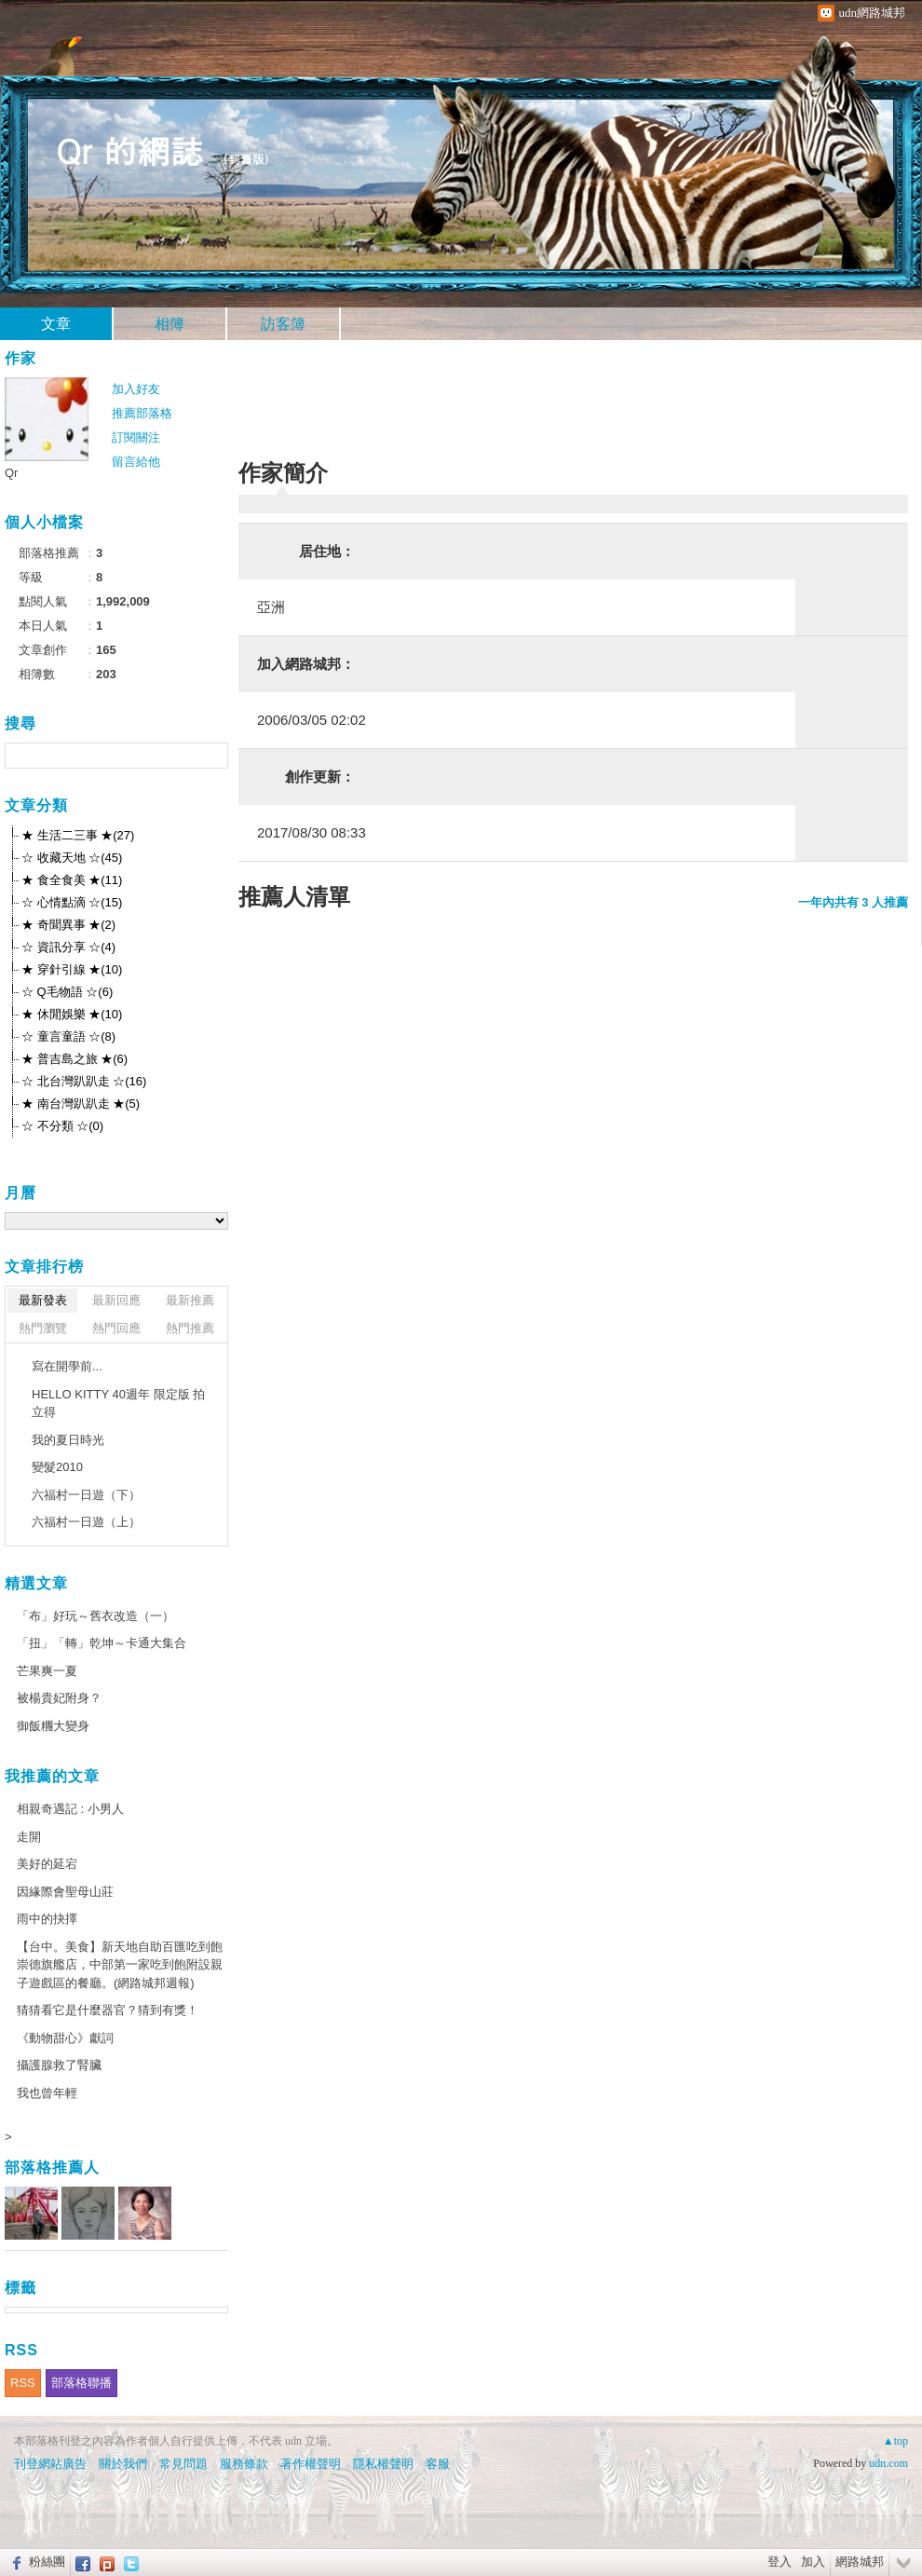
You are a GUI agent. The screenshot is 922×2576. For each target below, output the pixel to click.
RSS (22, 2383)
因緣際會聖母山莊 (65, 1892)
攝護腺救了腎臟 (59, 2065)
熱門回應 (116, 1328)
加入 (813, 2562)
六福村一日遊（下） (86, 1495)
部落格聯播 (81, 2383)
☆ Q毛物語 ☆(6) (67, 992)
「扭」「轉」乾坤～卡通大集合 (101, 1643)
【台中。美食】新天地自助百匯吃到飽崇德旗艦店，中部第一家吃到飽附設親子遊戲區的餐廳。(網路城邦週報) (120, 1965)
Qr (11, 473)
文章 (56, 324)
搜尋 (212, 756)
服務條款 (244, 2464)
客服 (438, 2464)
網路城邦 (859, 2562)
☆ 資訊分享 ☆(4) (68, 947)
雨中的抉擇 (47, 1919)
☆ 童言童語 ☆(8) (68, 1036)
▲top (895, 2440)
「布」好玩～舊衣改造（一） (95, 1616)
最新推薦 (190, 1300)
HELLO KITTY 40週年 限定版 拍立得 (118, 1403)
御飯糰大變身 (53, 1726)
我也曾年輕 (47, 2093)
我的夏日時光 (68, 1440)
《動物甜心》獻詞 (65, 2038)
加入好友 (136, 389)
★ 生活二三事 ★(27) (77, 835)
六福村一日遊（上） (86, 1522)
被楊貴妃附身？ (59, 1698)
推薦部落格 (142, 413)
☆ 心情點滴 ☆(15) (71, 902)
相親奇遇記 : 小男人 (70, 1809)
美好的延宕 (47, 1864)
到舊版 (246, 159)
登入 (779, 2562)
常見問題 (183, 2464)
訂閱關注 (136, 437)
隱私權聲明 (383, 2464)
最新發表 (43, 1300)
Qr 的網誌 (130, 149)
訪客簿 (283, 324)
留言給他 (136, 462)
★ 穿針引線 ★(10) (71, 969)
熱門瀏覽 (43, 1328)
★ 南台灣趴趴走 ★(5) (80, 1104)
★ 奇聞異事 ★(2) (68, 925)
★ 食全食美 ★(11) (71, 880)
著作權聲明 (310, 2464)
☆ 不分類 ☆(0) (62, 1126)
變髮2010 (57, 1467)
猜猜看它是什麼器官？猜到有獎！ (107, 2010)
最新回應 (116, 1300)
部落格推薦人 (52, 2167)
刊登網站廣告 (50, 2464)
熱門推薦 (190, 1328)
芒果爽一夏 (47, 1671)
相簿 (169, 324)
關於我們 (123, 2464)
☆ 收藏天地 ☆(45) (71, 858)
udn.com (888, 2463)
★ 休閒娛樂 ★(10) (71, 1014)
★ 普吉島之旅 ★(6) (74, 1059)
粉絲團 (47, 2562)
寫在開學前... (67, 1366)
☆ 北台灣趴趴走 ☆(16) (83, 1081)
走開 (29, 1837)
